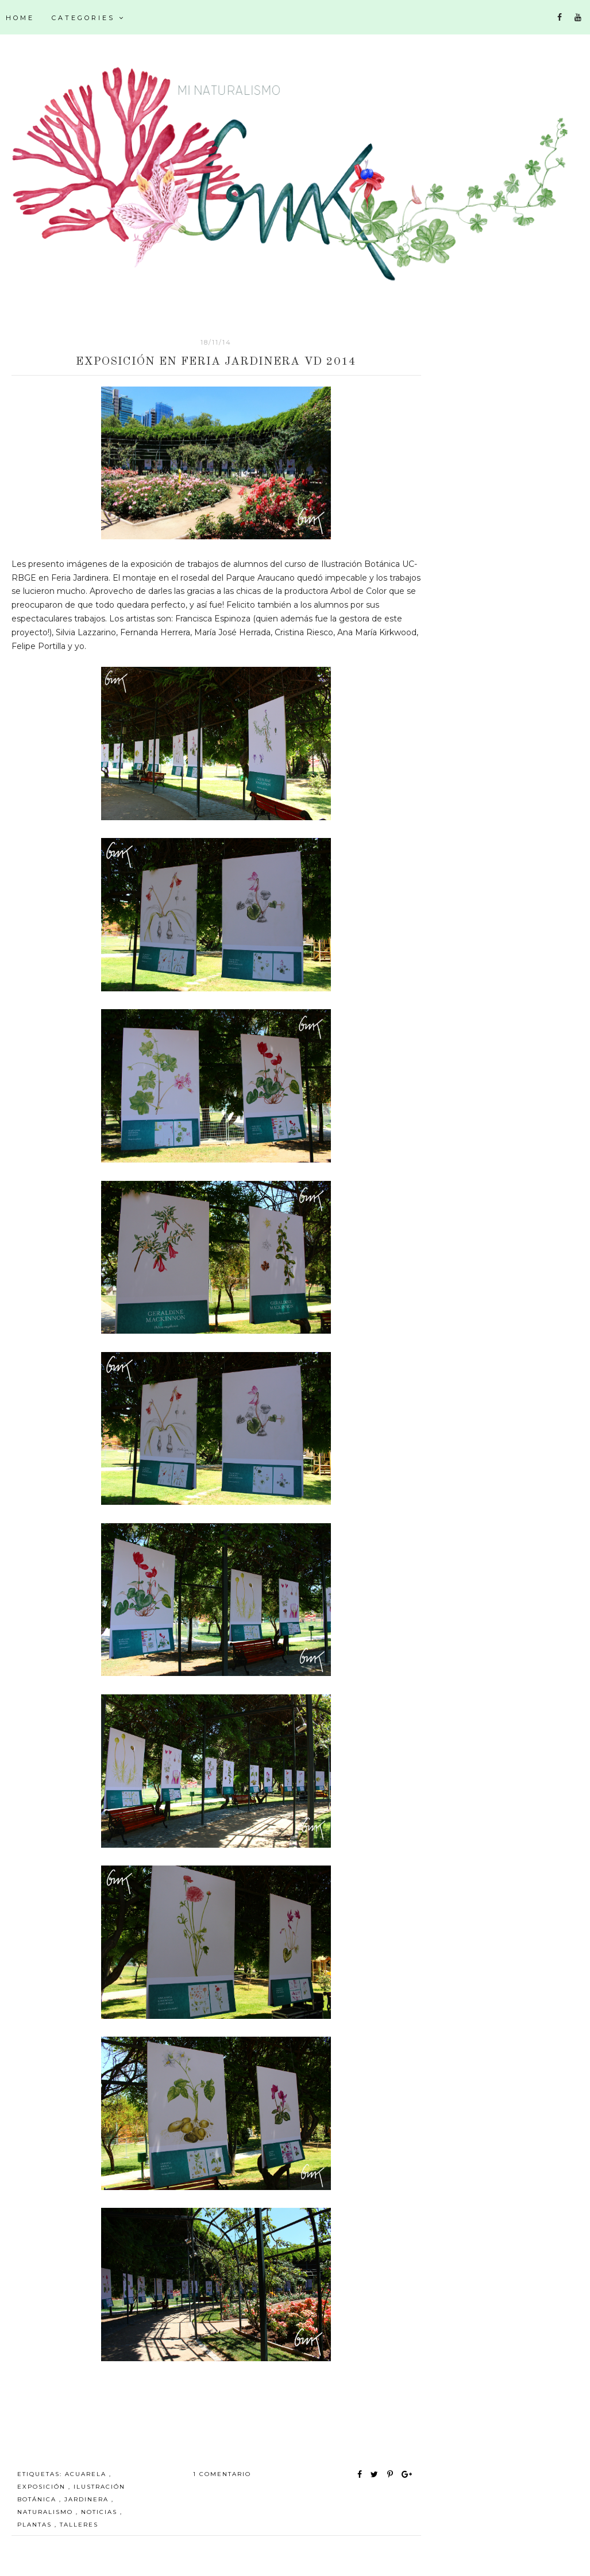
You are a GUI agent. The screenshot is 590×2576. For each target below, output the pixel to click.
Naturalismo (46, 2512)
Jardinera (87, 2499)
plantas (36, 2524)
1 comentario (222, 2474)
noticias (100, 2512)
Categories (88, 18)
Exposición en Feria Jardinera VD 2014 (216, 362)
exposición (42, 2486)
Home (20, 18)
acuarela (87, 2474)
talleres (79, 2524)
